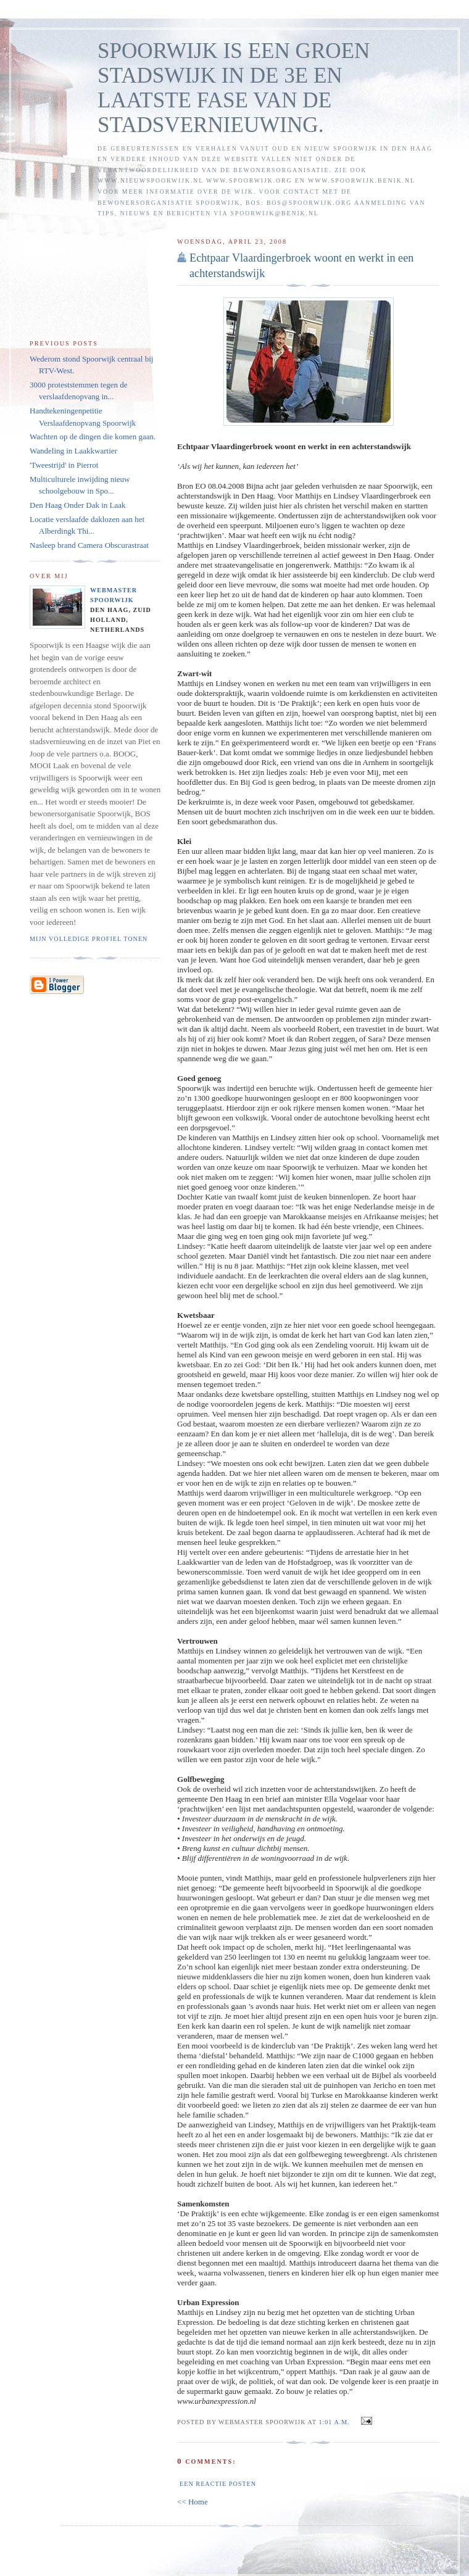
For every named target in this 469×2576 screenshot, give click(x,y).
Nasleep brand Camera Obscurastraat (89, 545)
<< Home (192, 2501)
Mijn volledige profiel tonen (88, 938)
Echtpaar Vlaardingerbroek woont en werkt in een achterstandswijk (301, 266)
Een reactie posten (218, 2483)
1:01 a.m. (333, 2422)
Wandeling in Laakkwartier (73, 450)
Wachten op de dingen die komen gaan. (93, 436)
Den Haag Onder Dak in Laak (78, 505)
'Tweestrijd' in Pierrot (64, 465)
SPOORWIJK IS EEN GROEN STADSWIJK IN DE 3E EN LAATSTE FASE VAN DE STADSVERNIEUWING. (234, 88)
